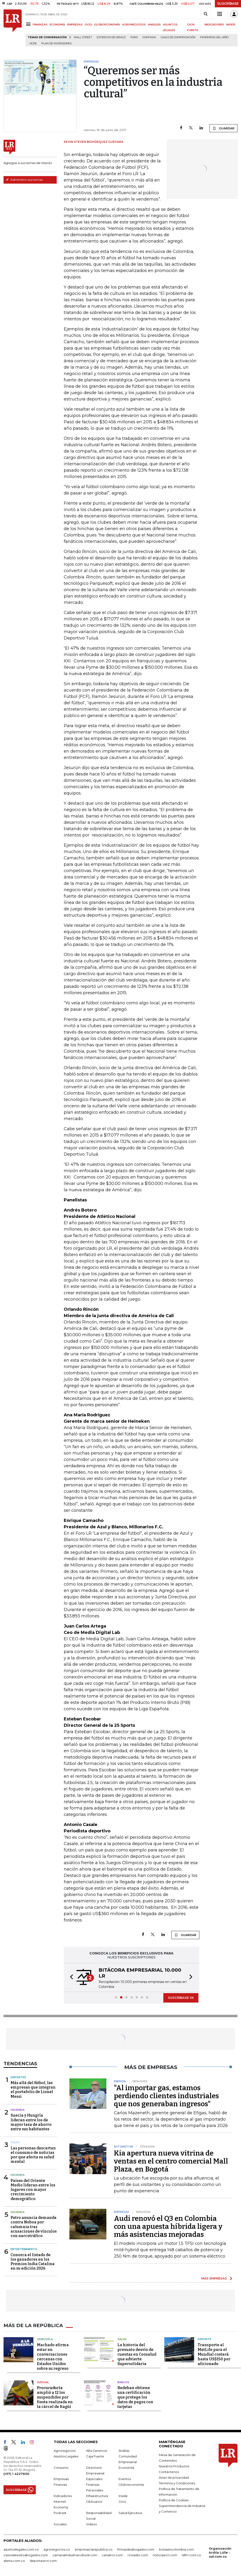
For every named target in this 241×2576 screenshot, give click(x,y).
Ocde (33, 43)
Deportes (18, 2077)
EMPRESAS (75, 24)
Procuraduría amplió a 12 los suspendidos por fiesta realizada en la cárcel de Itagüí (55, 2397)
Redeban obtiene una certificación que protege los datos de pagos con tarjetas (135, 2397)
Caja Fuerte (95, 2456)
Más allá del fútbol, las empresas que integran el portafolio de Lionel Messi (33, 2090)
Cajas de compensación (178, 37)
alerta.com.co (14, 2561)
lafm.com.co (191, 2555)
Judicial (43, 2382)
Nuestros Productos (174, 2466)
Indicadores (63, 2496)
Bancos (123, 2382)
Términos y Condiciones (177, 2483)
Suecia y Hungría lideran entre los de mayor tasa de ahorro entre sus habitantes (31, 2122)
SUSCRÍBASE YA (181, 1997)
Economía (126, 2467)
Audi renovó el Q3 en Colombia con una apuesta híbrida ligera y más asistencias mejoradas (168, 2226)
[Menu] (29, 24)
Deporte (204, 2339)
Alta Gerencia (96, 2450)
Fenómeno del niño (214, 37)
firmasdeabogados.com (135, 2549)
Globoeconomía (131, 2484)
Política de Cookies (174, 2500)
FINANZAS (40, 24)
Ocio (122, 2501)
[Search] (205, 14)
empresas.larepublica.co (93, 2549)
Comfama (149, 37)
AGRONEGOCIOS (134, 24)
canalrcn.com (112, 2555)
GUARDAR (223, 128)
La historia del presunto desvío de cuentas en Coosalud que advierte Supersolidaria (136, 2354)
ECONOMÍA (57, 24)
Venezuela (45, 2339)
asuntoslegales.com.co (21, 2549)
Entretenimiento (24, 2249)
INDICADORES (214, 24)
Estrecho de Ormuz (111, 37)
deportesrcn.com (43, 2561)
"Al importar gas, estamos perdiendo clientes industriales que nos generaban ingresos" (166, 2096)
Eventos (125, 2479)
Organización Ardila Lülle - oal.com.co (220, 2552)
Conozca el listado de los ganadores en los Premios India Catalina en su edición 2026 (33, 2262)
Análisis (124, 2450)
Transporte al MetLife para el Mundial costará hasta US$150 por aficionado (214, 2354)
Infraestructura (97, 2496)
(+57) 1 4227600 (16, 2474)
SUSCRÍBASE (228, 3)
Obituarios (94, 2501)
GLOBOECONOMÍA (107, 24)
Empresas (61, 2479)
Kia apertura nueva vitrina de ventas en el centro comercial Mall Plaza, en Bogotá (171, 2161)
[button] (70, 1977)
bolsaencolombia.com (176, 2549)
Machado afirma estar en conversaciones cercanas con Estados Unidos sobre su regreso (53, 2357)
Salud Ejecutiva (130, 2513)
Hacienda (17, 2109)
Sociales (60, 2524)
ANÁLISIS (154, 24)
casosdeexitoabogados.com (26, 2555)
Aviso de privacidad (174, 2477)
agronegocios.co (57, 2549)
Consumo (61, 2467)
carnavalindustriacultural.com (74, 2555)
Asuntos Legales (66, 2456)
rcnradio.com (138, 2555)
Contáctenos (169, 2472)
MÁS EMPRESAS (214, 2278)
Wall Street (83, 37)
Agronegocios (65, 2450)
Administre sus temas (24, 179)
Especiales (94, 2479)
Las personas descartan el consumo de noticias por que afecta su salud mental (33, 2155)
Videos (91, 2524)
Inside (123, 2496)
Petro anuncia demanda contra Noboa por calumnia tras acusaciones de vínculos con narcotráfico (34, 2226)
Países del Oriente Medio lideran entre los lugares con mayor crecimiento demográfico (33, 2189)
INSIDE (230, 24)
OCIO (88, 24)
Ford (134, 37)
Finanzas (60, 2484)
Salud (15, 2142)
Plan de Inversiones (56, 43)
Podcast (60, 2513)
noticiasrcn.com (165, 2555)
